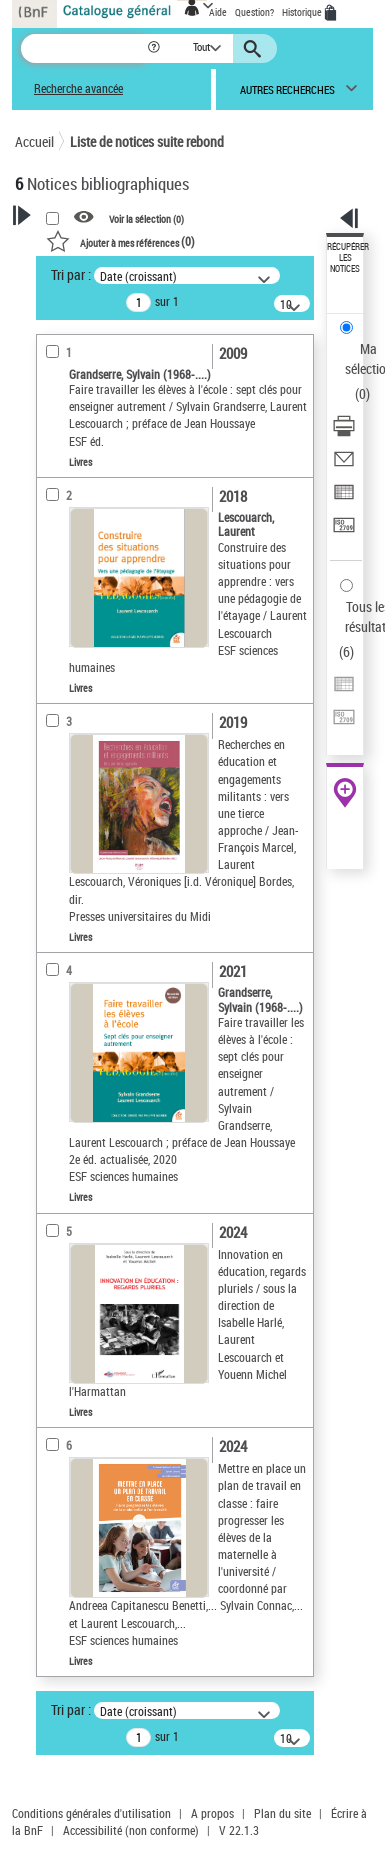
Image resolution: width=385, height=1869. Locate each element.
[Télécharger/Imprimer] (344, 432)
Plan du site (282, 1813)
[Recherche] (83, 48)
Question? (254, 12)
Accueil (34, 141)
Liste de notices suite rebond (147, 141)
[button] (155, 48)
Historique (303, 12)
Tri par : (71, 274)
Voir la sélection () (146, 218)
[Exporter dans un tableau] (344, 498)
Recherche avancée (78, 88)
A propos (212, 1813)
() (120, 241)
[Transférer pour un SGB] (344, 531)
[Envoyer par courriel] (344, 465)
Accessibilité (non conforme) (131, 1830)
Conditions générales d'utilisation (91, 1813)
